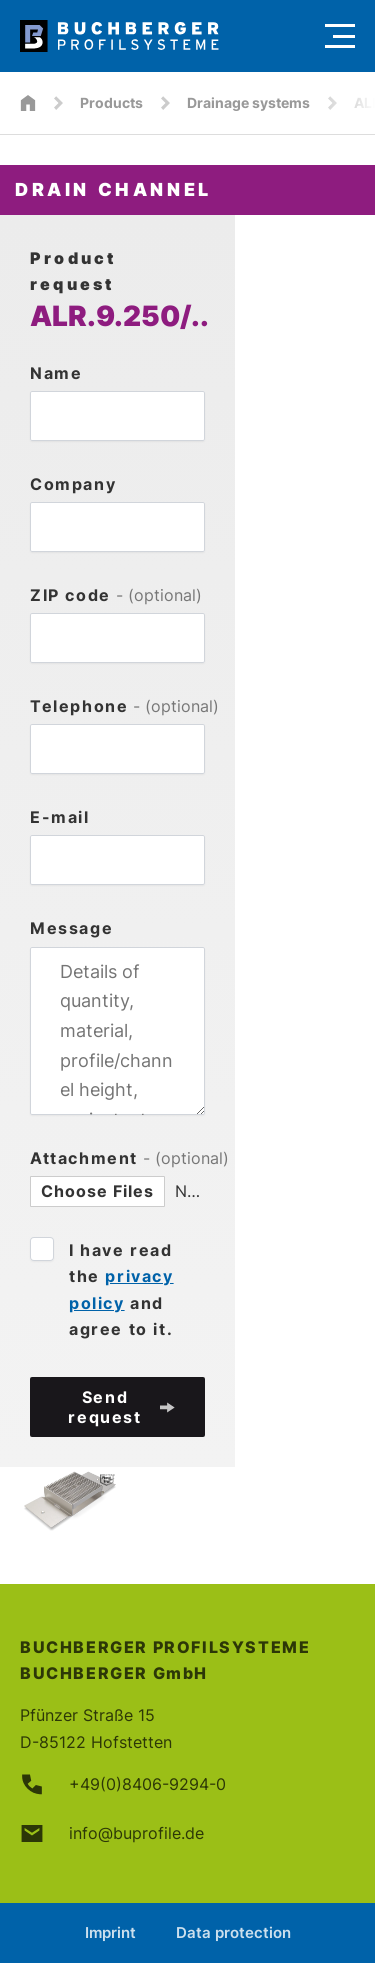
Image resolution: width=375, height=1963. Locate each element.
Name (56, 373)
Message (71, 928)
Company (73, 484)
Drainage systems (248, 102)
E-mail (60, 817)
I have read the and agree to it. (121, 1289)
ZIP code (116, 595)
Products (111, 102)
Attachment (117, 1158)
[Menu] (340, 36)
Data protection (233, 1932)
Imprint (110, 1932)
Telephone (117, 706)
